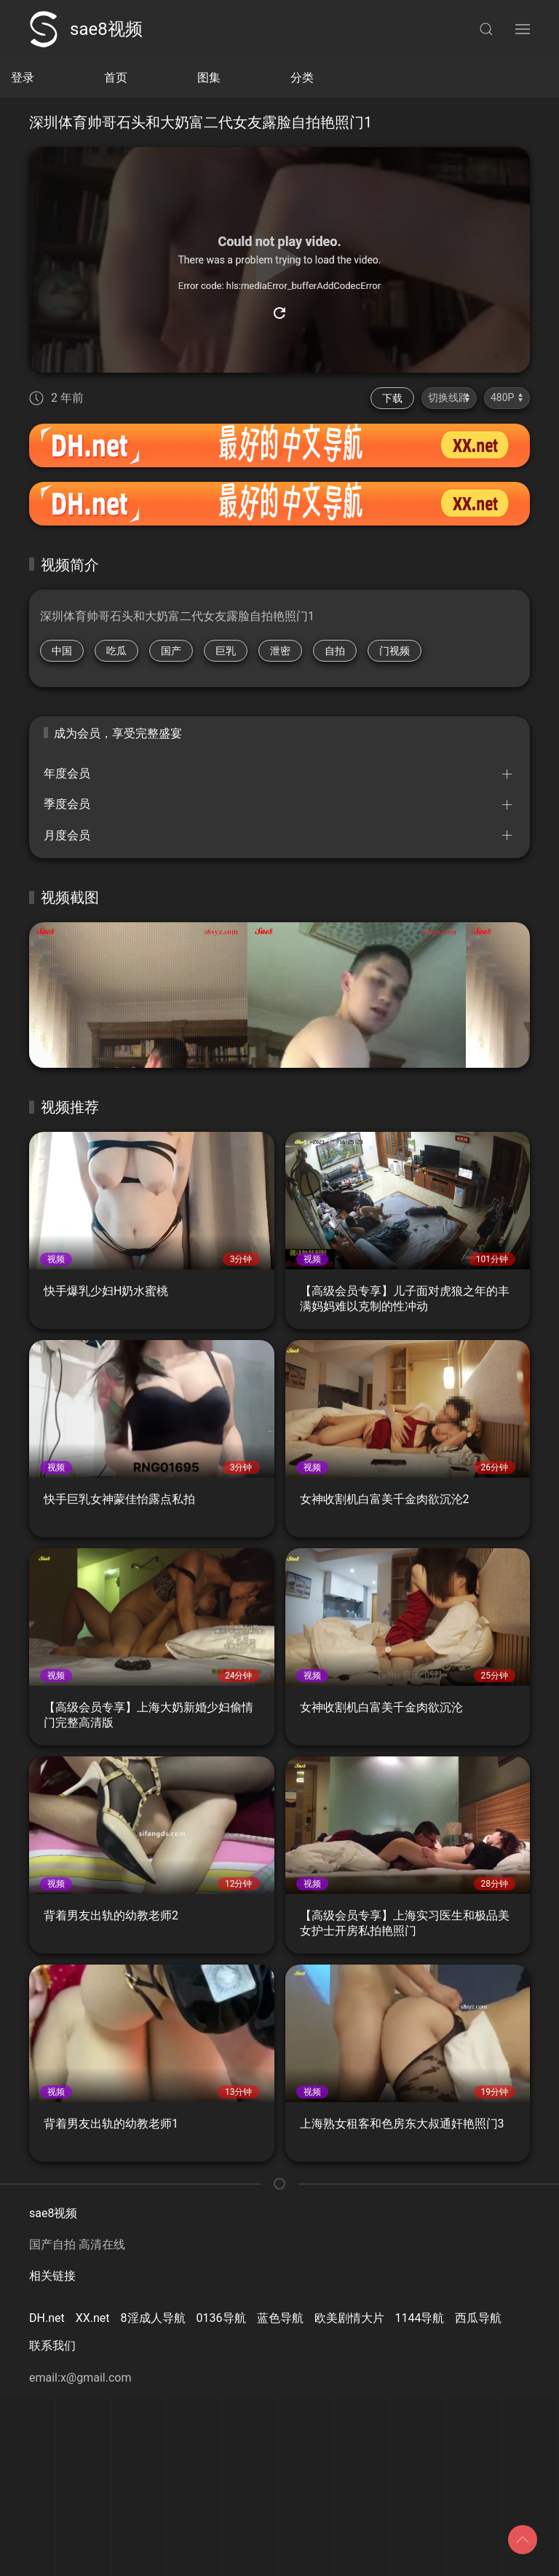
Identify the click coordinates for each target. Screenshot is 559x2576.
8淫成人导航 (153, 2318)
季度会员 (67, 804)
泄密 (280, 651)
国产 (171, 651)
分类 (302, 77)
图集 (209, 77)
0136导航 (221, 2318)
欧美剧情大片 (349, 2318)
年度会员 (67, 773)
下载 (392, 398)
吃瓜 (116, 651)
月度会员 (67, 835)
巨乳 (225, 651)
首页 (115, 77)
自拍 (335, 651)
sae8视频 (86, 29)
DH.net (47, 2318)
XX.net (93, 2318)
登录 (22, 77)
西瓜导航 (478, 2318)
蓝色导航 (280, 2318)
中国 (62, 651)
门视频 (394, 651)
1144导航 (420, 2318)
